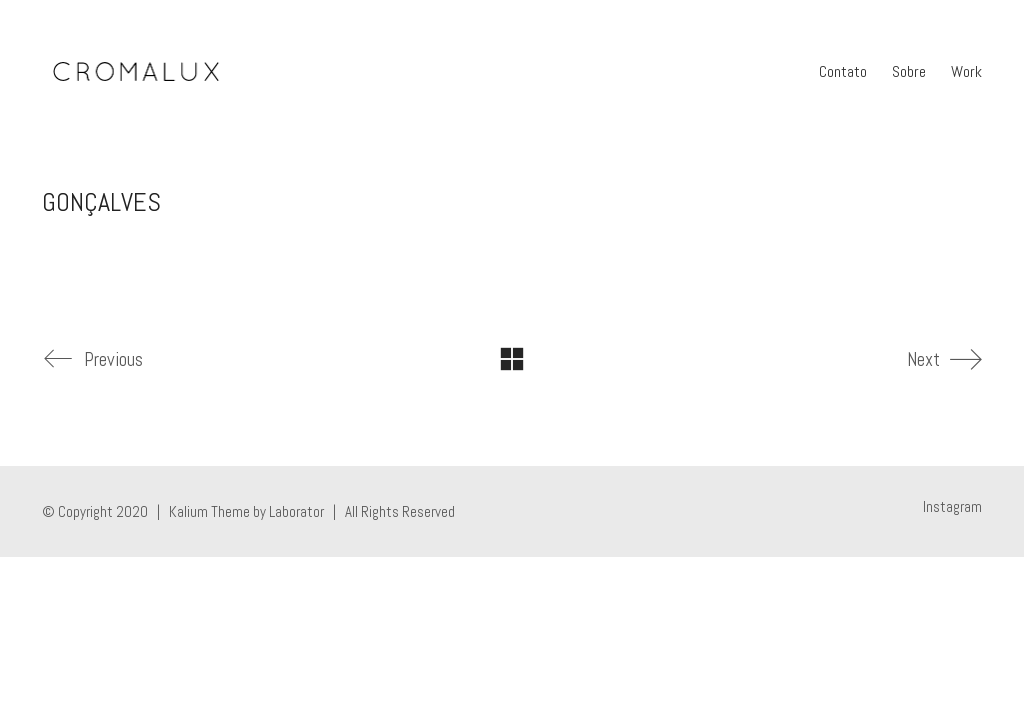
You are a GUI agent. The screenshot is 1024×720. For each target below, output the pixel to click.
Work (966, 71)
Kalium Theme (209, 511)
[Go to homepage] (135, 72)
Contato (843, 71)
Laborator (296, 511)
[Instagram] (952, 507)
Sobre (909, 71)
